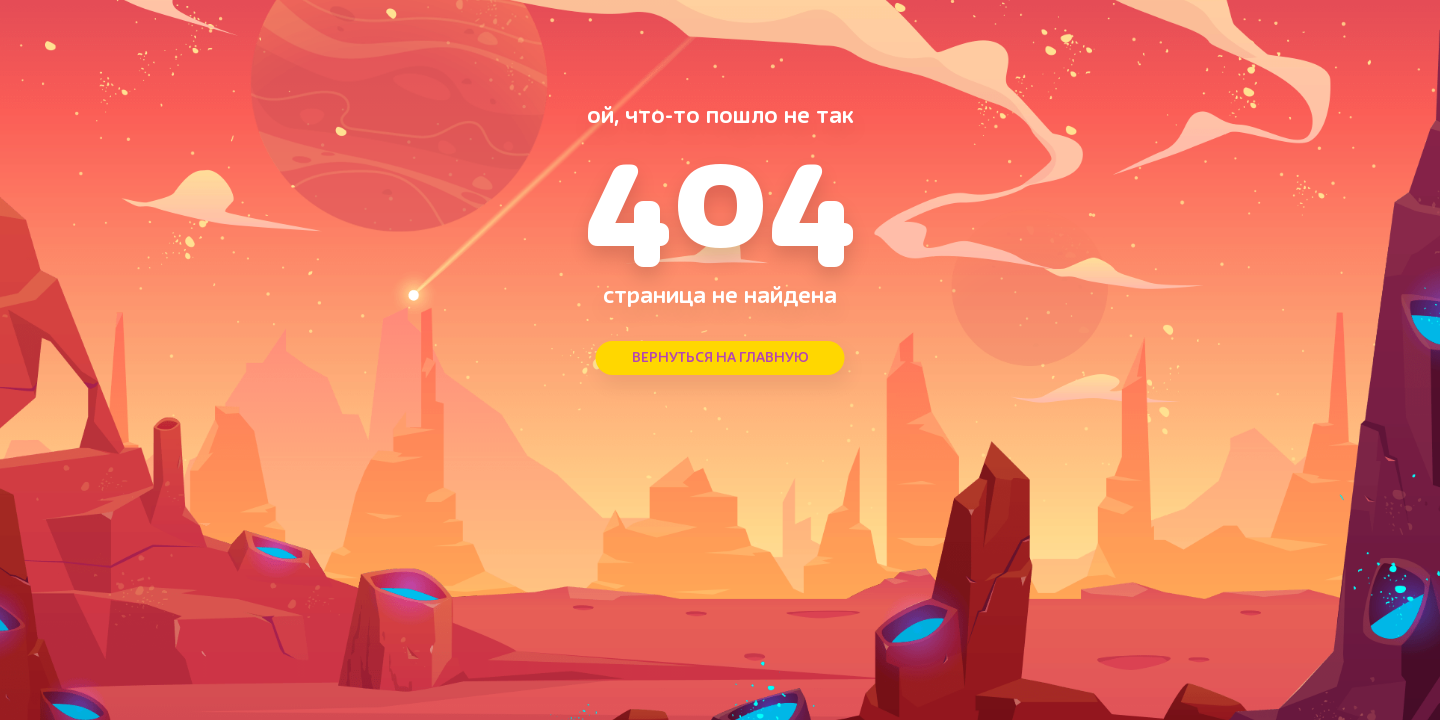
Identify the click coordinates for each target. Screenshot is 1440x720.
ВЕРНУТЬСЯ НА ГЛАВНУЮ (720, 358)
